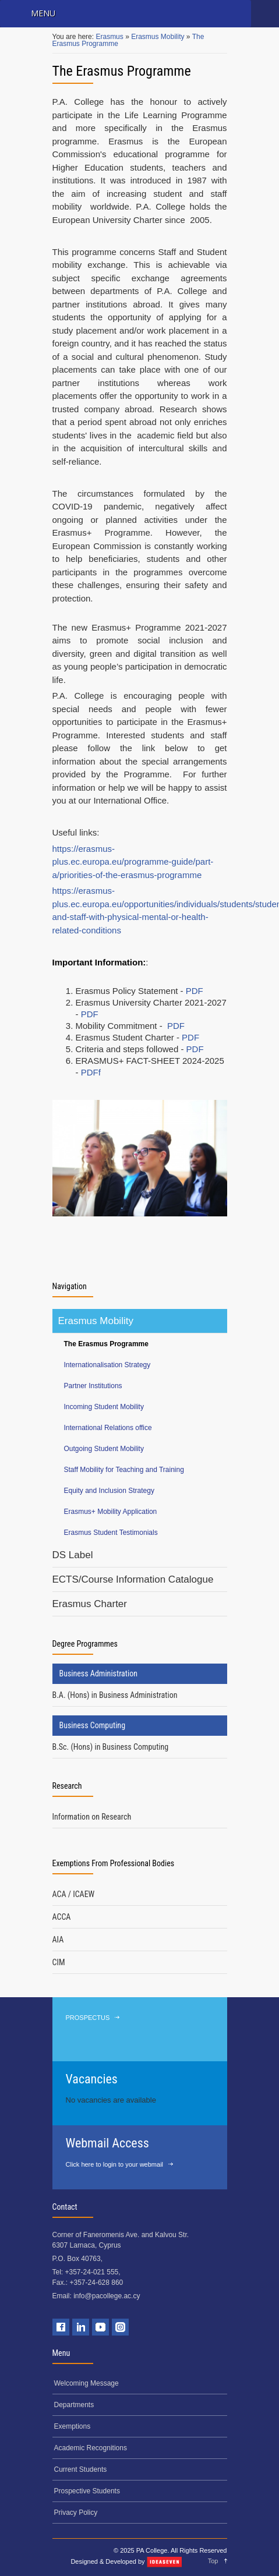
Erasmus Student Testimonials (111, 1532)
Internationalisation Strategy (107, 1365)
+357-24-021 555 (92, 2272)
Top (213, 2560)
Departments (74, 2405)
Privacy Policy (76, 2512)
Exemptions (72, 2426)
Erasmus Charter (89, 1603)
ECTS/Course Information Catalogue (133, 1579)
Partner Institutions (93, 1386)
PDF (194, 991)
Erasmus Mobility (158, 37)
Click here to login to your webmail (115, 2164)
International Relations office (108, 1428)
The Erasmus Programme (106, 1344)
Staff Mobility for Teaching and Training (124, 1470)
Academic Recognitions (90, 2448)
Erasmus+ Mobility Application (110, 1512)
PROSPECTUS (88, 2017)
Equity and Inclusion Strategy (109, 1491)
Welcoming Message (86, 2383)
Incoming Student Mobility (104, 1407)
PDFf (91, 1072)
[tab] (139, 1695)
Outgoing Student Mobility (104, 1449)
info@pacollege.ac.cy (106, 2296)
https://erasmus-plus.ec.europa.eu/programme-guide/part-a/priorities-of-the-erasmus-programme (133, 862)
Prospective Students (87, 2491)
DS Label (72, 1555)
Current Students (80, 2469)
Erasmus (110, 37)
